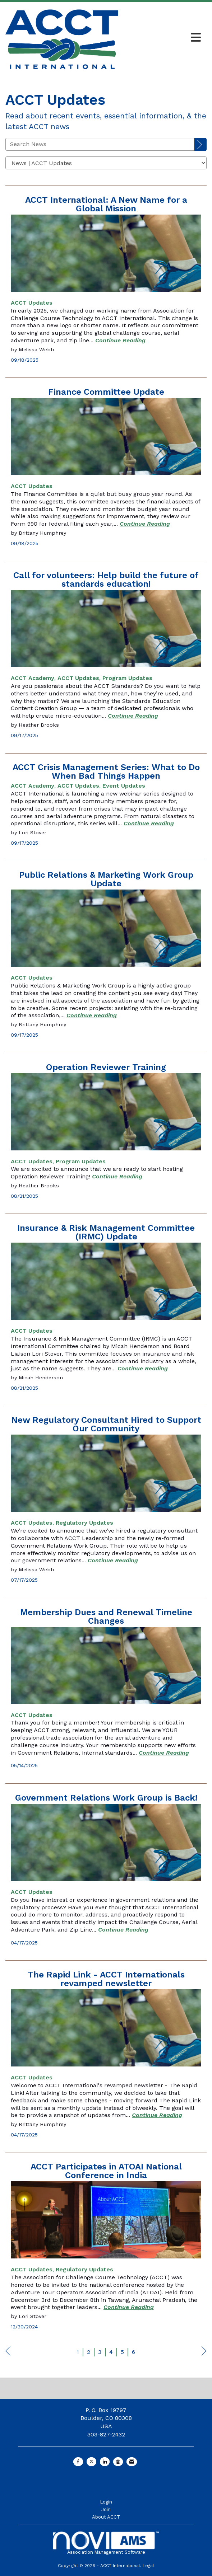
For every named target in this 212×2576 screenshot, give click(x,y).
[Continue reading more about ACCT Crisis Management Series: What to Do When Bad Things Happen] (149, 823)
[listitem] (31, 302)
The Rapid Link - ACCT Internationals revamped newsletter (106, 1979)
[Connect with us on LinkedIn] (105, 2461)
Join (106, 2509)
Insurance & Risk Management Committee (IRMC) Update (106, 1232)
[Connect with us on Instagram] (118, 2461)
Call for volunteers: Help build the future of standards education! (106, 579)
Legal (148, 2565)
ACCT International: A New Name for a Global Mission (106, 204)
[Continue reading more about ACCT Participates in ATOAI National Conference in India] (128, 2307)
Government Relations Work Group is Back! (106, 1797)
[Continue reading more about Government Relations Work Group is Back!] (123, 1929)
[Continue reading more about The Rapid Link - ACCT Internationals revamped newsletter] (157, 2115)
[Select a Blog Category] (106, 162)
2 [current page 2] (88, 2352)
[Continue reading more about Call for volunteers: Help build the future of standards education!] (133, 715)
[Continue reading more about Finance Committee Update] (145, 523)
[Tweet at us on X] (91, 2461)
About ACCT (106, 2517)
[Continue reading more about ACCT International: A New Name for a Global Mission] (120, 340)
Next (204, 2353)
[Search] (200, 144)
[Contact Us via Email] (131, 2461)
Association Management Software (106, 2543)
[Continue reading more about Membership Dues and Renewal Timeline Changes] (164, 1752)
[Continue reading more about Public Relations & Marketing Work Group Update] (91, 1015)
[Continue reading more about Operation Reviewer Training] (117, 1176)
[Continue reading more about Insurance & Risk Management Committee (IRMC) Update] (142, 1368)
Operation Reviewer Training (106, 1067)
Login (106, 2502)
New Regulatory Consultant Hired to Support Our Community (106, 1424)
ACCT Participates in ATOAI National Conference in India (106, 2170)
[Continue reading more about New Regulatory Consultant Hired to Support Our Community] (113, 1560)
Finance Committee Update (106, 392)
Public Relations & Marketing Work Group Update (106, 879)
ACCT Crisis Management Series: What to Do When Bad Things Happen (106, 771)
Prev (8, 2353)
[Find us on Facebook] (78, 2461)
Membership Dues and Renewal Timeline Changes (106, 1616)
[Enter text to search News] (99, 144)
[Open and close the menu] (161, 38)
